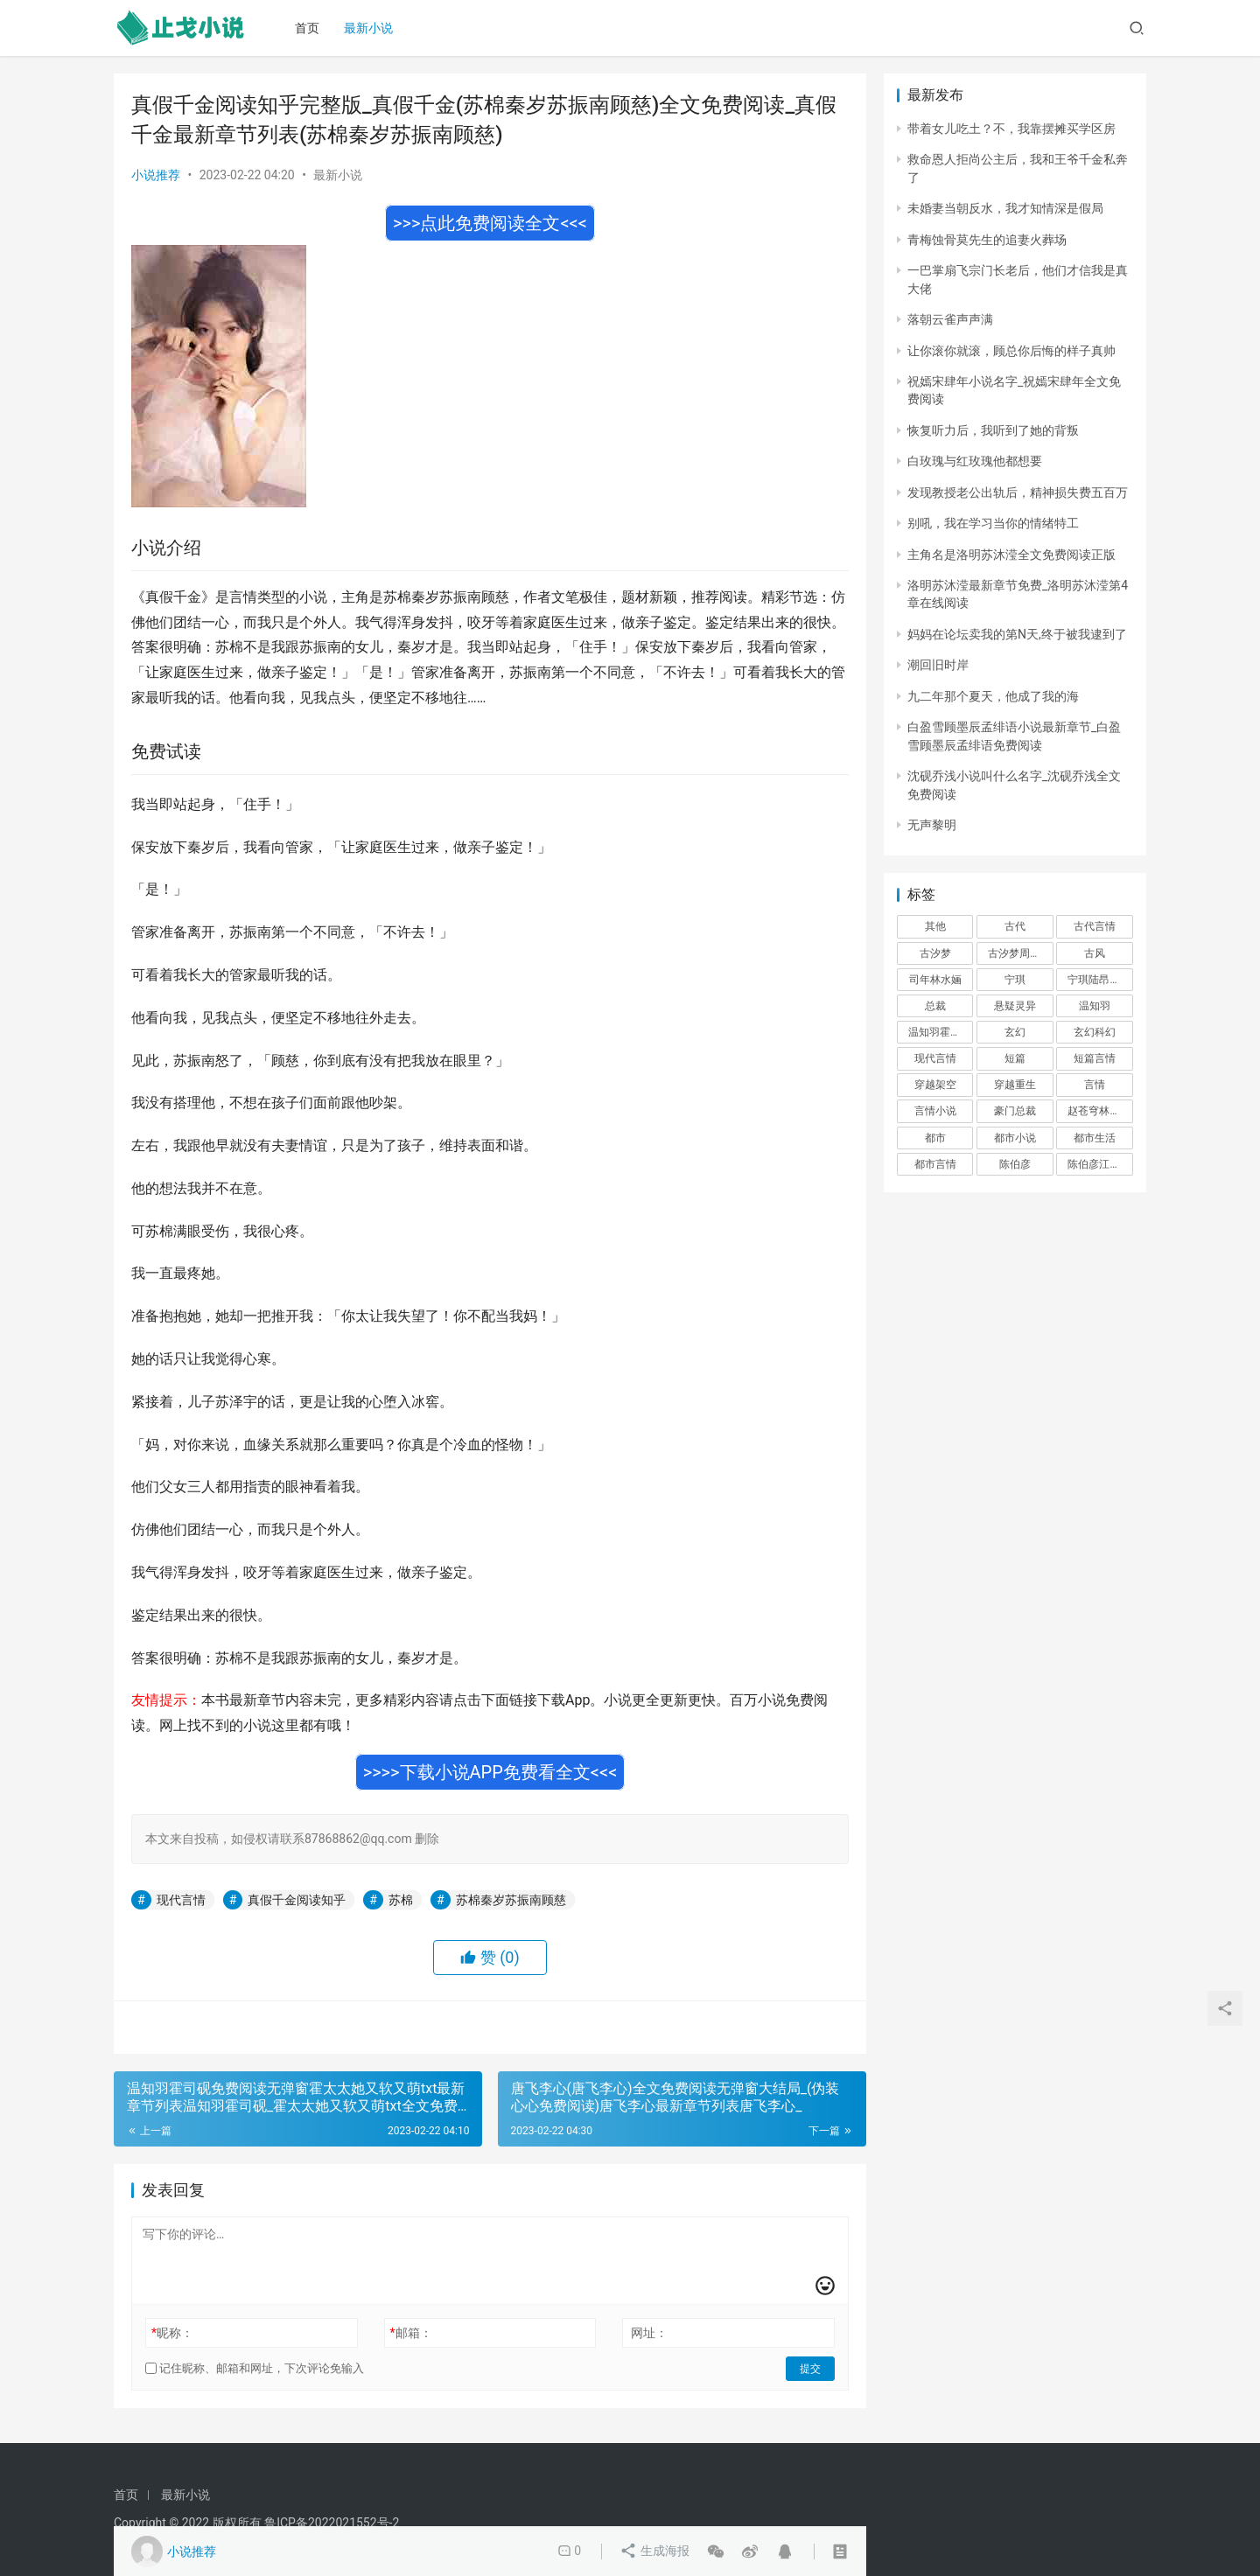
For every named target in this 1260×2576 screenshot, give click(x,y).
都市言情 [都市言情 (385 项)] (935, 1164)
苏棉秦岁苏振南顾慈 (511, 1900)
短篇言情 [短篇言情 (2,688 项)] (1095, 1058)
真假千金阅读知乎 (297, 1900)
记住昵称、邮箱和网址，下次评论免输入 (254, 2368)
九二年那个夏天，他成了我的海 (993, 696)
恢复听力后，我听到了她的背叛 (993, 430)
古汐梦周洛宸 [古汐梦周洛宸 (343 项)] (1019, 953)
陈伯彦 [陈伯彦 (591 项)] (1015, 1164)
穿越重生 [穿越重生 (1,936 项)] (1015, 1085)
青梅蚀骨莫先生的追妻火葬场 (987, 240)
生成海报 (655, 2551)
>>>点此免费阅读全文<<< (490, 223)
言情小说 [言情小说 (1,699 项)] (935, 1111)
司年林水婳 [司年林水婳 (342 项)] (935, 980)
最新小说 (370, 28)
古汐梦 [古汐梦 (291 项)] (935, 953)
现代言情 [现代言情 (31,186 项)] (935, 1058)
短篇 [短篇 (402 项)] (1015, 1058)
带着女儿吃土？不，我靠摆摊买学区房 (1011, 129)
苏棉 (400, 1900)
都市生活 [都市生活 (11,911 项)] (1095, 1138)
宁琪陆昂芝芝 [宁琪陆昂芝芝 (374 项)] (1099, 980)
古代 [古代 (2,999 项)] (1015, 926)
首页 (309, 28)
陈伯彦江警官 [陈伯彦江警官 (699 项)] (1099, 1164)
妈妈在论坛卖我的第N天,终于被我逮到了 (1017, 634)
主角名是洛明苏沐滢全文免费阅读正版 (1011, 555)
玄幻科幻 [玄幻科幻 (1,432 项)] (1095, 1032)
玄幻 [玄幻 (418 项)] (1015, 1032)
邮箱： (411, 2333)
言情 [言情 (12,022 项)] (1094, 1085)
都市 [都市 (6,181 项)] (935, 1138)
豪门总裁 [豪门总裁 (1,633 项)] (1015, 1111)
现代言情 (181, 1900)
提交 (810, 2369)
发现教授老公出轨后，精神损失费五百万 (1017, 492)
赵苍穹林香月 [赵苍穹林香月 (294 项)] (1099, 1111)
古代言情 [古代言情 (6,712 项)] (1095, 926)
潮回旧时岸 (938, 665)
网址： (649, 2333)
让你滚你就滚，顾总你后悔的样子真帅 (1011, 351)
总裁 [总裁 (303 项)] (935, 1006)
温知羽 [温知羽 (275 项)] (1094, 1006)
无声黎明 (931, 825)
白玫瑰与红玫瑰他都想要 (974, 461)
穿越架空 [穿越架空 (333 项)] (935, 1085)
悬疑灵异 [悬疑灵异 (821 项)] (1015, 1006)
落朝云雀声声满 (950, 319)
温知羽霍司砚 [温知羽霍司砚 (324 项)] (939, 1032)
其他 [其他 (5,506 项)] (935, 926)
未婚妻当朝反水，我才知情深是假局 (1005, 208)
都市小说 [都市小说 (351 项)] (1015, 1138)
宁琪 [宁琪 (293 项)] (1015, 980)
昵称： (172, 2333)
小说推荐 (155, 175)
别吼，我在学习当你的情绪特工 (993, 523)
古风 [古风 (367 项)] (1094, 953)
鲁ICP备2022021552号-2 (331, 2523)
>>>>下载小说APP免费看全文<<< (490, 1772)
